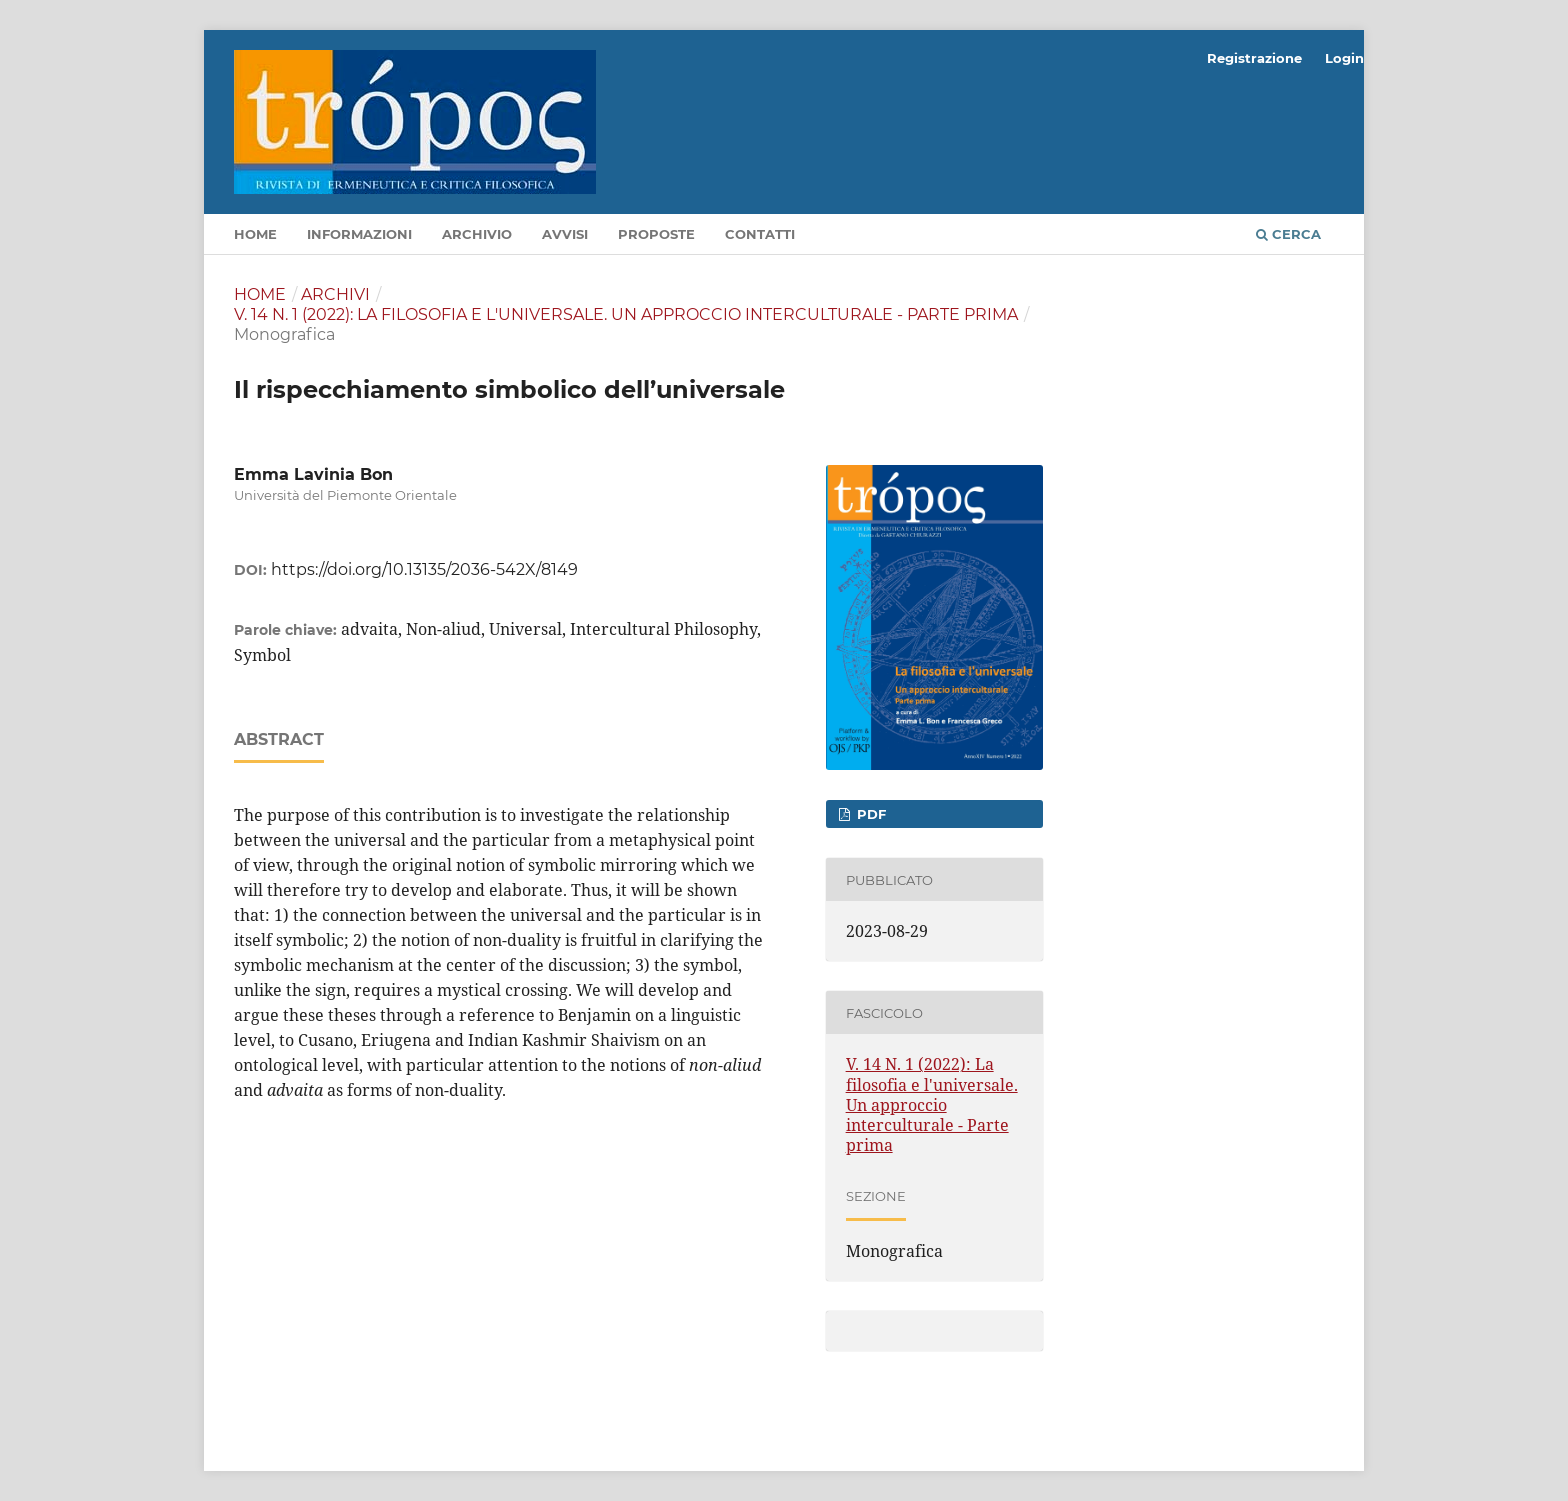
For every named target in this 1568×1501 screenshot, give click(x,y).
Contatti (760, 234)
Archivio (477, 234)
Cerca (1288, 234)
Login (1344, 58)
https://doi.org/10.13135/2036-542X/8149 (424, 569)
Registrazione (1254, 58)
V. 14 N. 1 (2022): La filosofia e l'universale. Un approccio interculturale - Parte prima (626, 314)
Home (255, 234)
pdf (869, 814)
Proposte (656, 234)
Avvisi (565, 234)
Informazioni (359, 234)
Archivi (335, 294)
